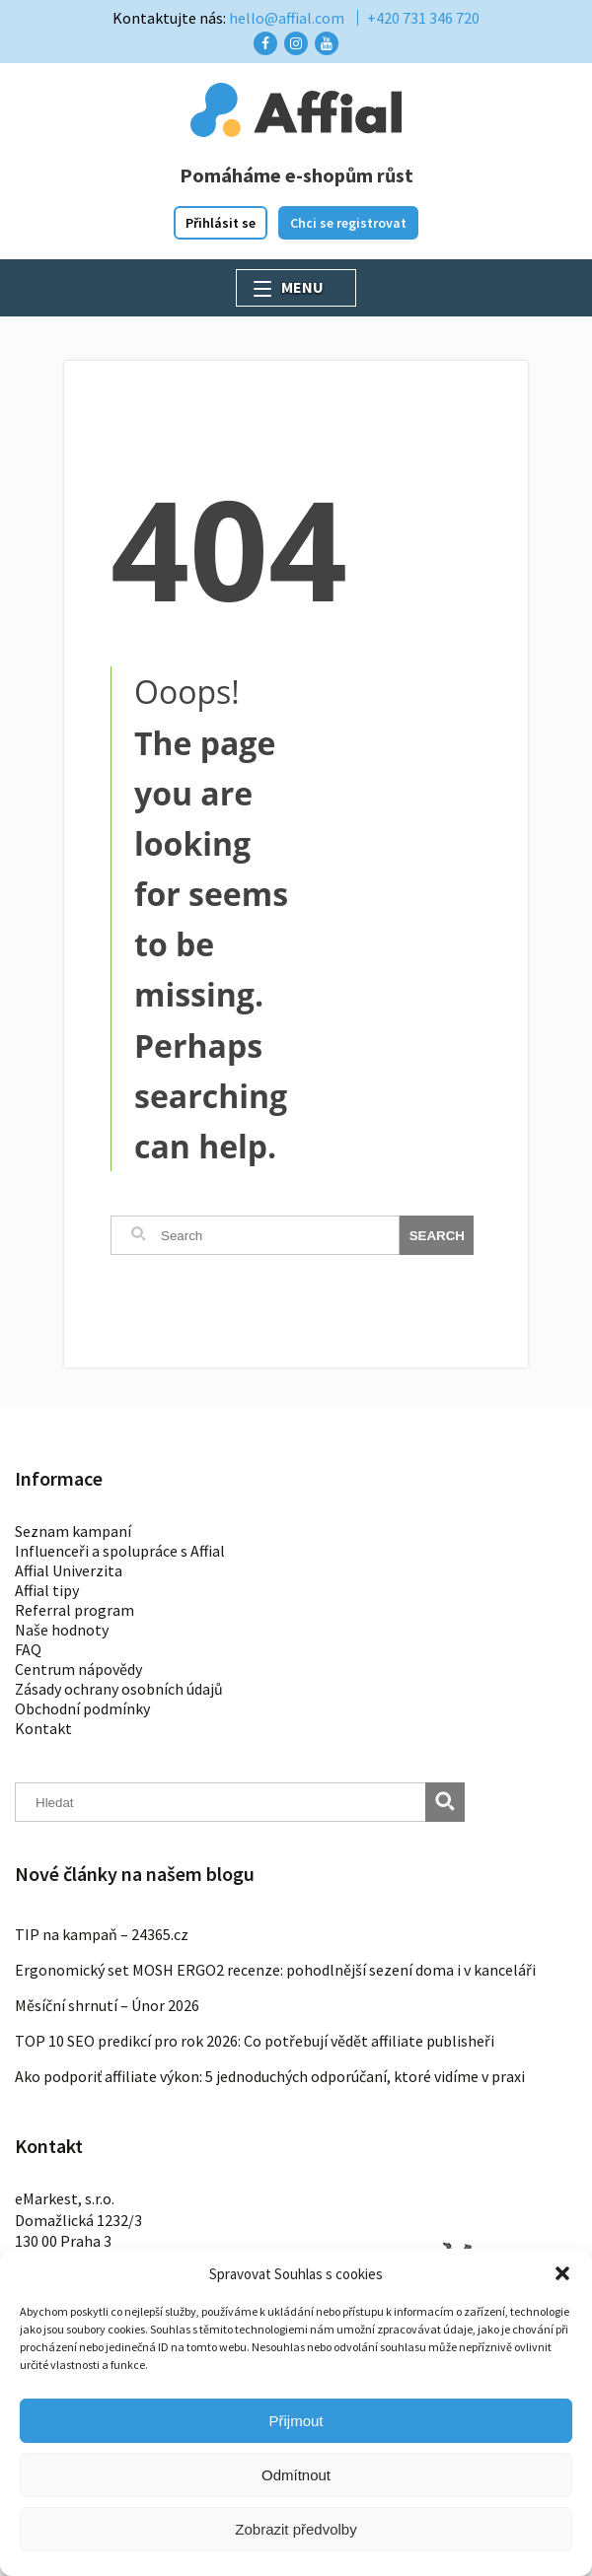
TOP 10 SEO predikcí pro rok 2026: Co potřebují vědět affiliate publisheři (254, 2041)
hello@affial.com (286, 18)
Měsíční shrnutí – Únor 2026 (107, 2005)
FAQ (28, 1649)
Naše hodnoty (62, 1629)
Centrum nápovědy (78, 1669)
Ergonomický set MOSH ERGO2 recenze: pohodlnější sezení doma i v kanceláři (275, 1970)
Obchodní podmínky (82, 1708)
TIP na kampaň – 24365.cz (101, 1934)
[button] (562, 2273)
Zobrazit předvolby (295, 2529)
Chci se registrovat (348, 223)
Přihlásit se (220, 223)
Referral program (74, 1610)
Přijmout (295, 2420)
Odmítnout (296, 2475)
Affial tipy (47, 1590)
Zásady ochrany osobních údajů (119, 1689)
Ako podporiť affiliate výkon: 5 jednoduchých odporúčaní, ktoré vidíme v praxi (270, 2076)
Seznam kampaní (73, 1531)
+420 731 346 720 (423, 18)
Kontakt (43, 1728)
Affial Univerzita (68, 1570)
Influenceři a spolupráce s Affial (120, 1551)
